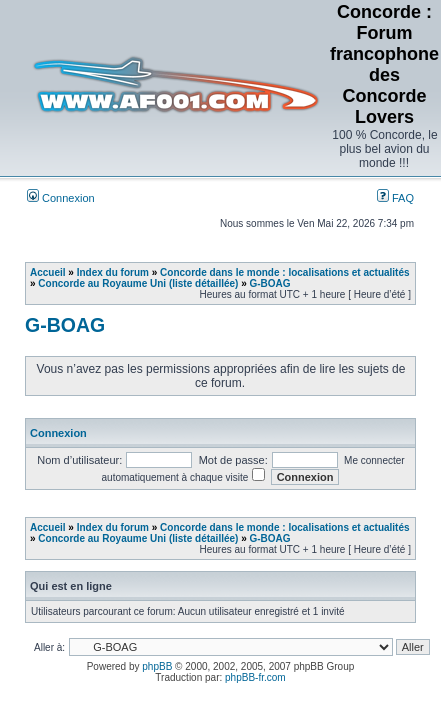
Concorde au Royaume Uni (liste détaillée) (138, 283)
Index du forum (113, 272)
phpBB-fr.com (255, 677)
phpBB (157, 666)
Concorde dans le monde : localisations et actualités (285, 272)
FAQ (395, 198)
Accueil (48, 272)
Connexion (61, 198)
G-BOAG (270, 283)
